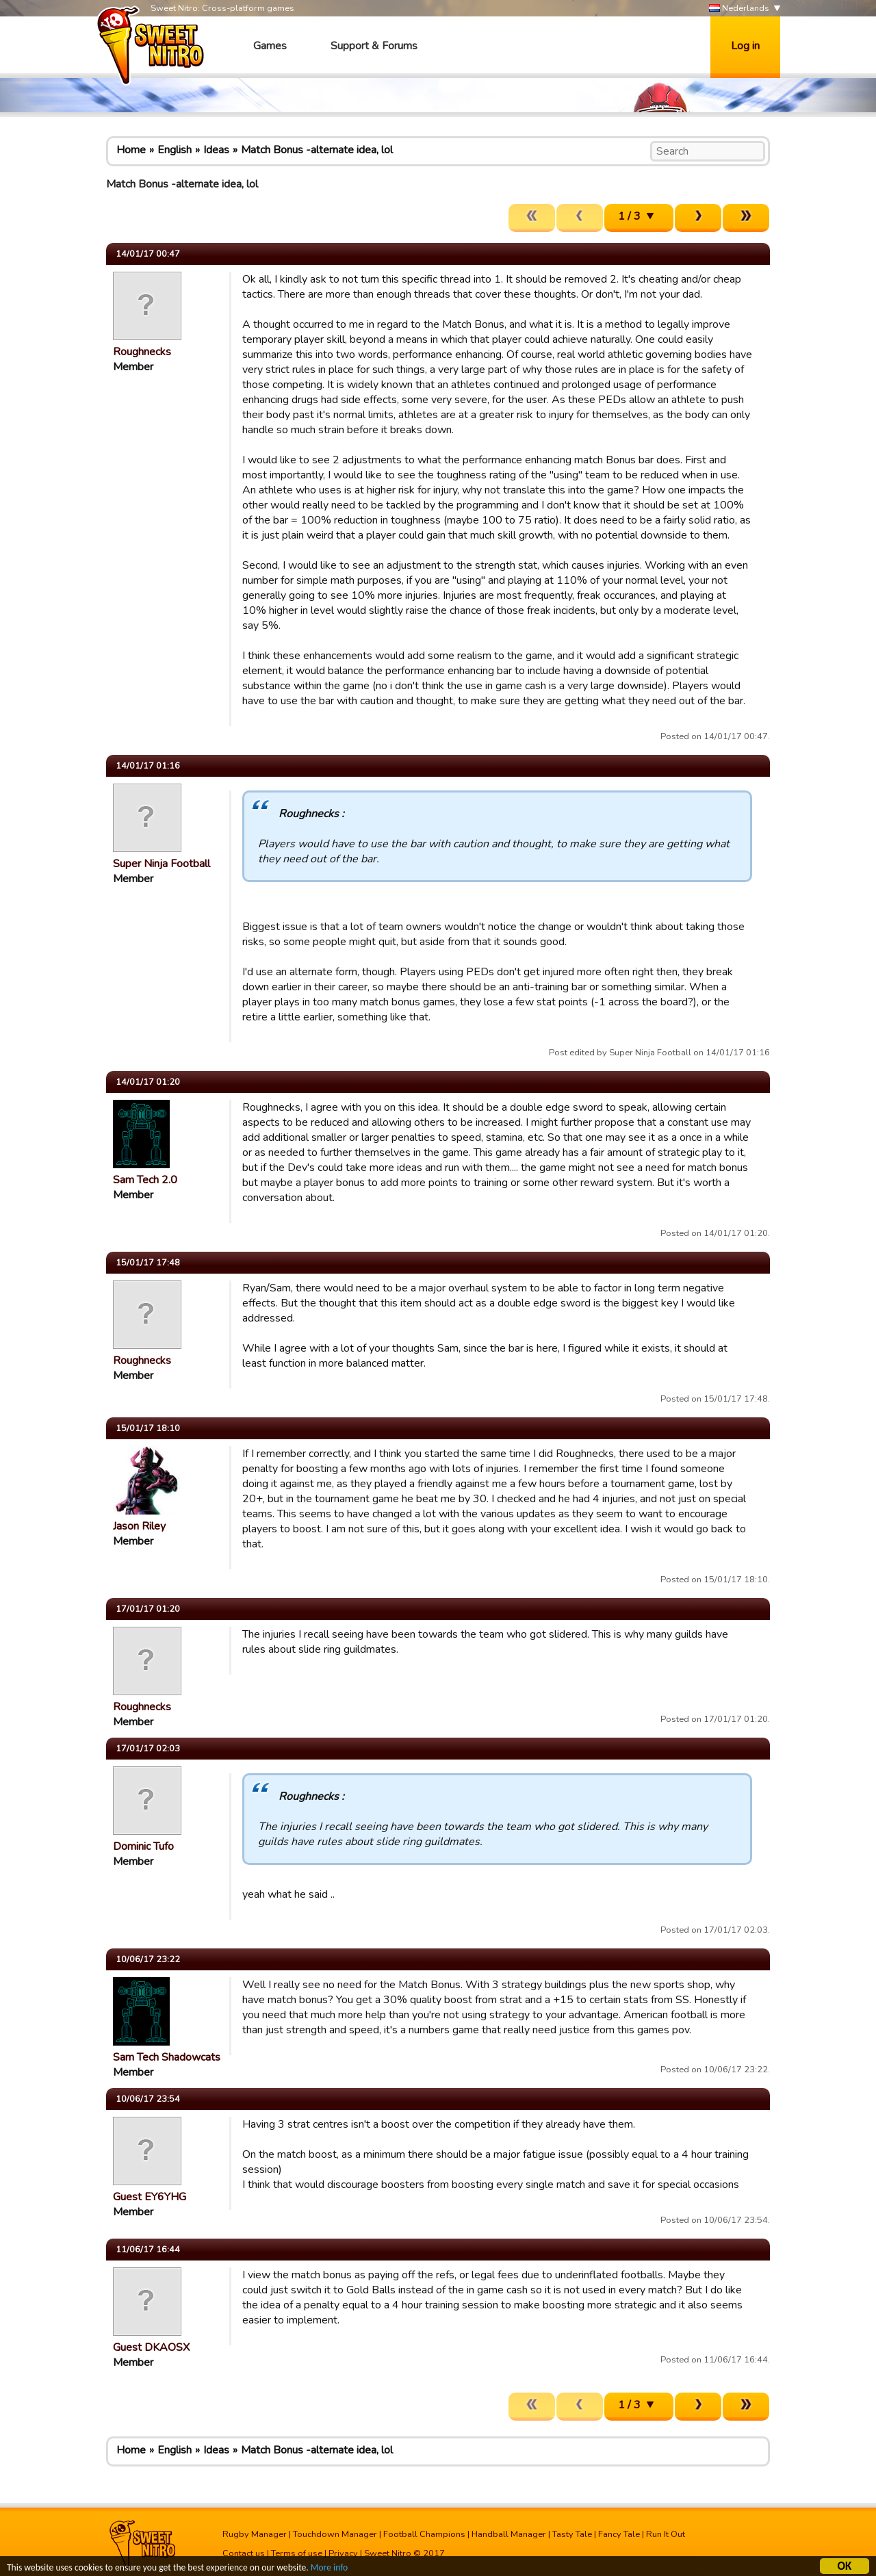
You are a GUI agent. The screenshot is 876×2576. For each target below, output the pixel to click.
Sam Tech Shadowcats (166, 2057)
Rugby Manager (254, 2534)
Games (270, 45)
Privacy (343, 2553)
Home (131, 149)
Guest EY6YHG (149, 2196)
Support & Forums (374, 45)
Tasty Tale (572, 2534)
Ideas (216, 149)
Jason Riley (139, 1526)
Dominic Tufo (143, 1846)
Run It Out (665, 2534)
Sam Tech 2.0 (145, 1179)
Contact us (243, 2553)
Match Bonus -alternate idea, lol (317, 149)
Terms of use (296, 2553)
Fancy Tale (619, 2534)
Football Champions (424, 2534)
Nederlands (739, 8)
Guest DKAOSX (151, 2347)
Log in (745, 45)
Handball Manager (509, 2534)
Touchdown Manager (335, 2534)
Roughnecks (142, 351)
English (174, 149)
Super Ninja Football (161, 863)
